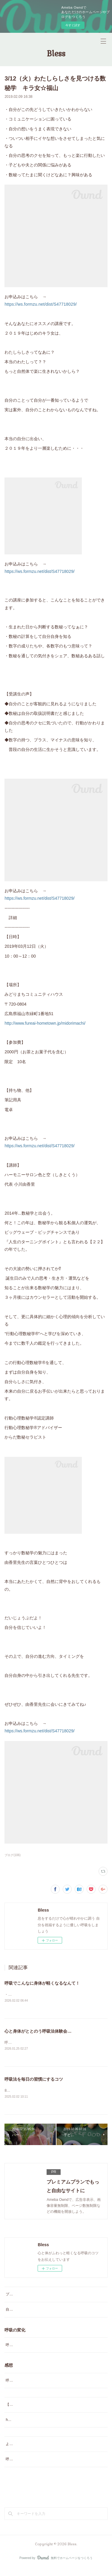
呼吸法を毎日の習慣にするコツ (33, 2080)
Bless (56, 54)
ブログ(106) (12, 1855)
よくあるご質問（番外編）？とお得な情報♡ (41, 2452)
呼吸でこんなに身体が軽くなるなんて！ (42, 1983)
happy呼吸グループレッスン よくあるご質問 (43, 2427)
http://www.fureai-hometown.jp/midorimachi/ (44, 1023)
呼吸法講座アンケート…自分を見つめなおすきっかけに (50, 2467)
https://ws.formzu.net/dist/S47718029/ (40, 304)
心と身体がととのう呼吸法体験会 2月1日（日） (50, 2031)
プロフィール (16, 2296)
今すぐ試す (72, 25)
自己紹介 (13, 2310)
